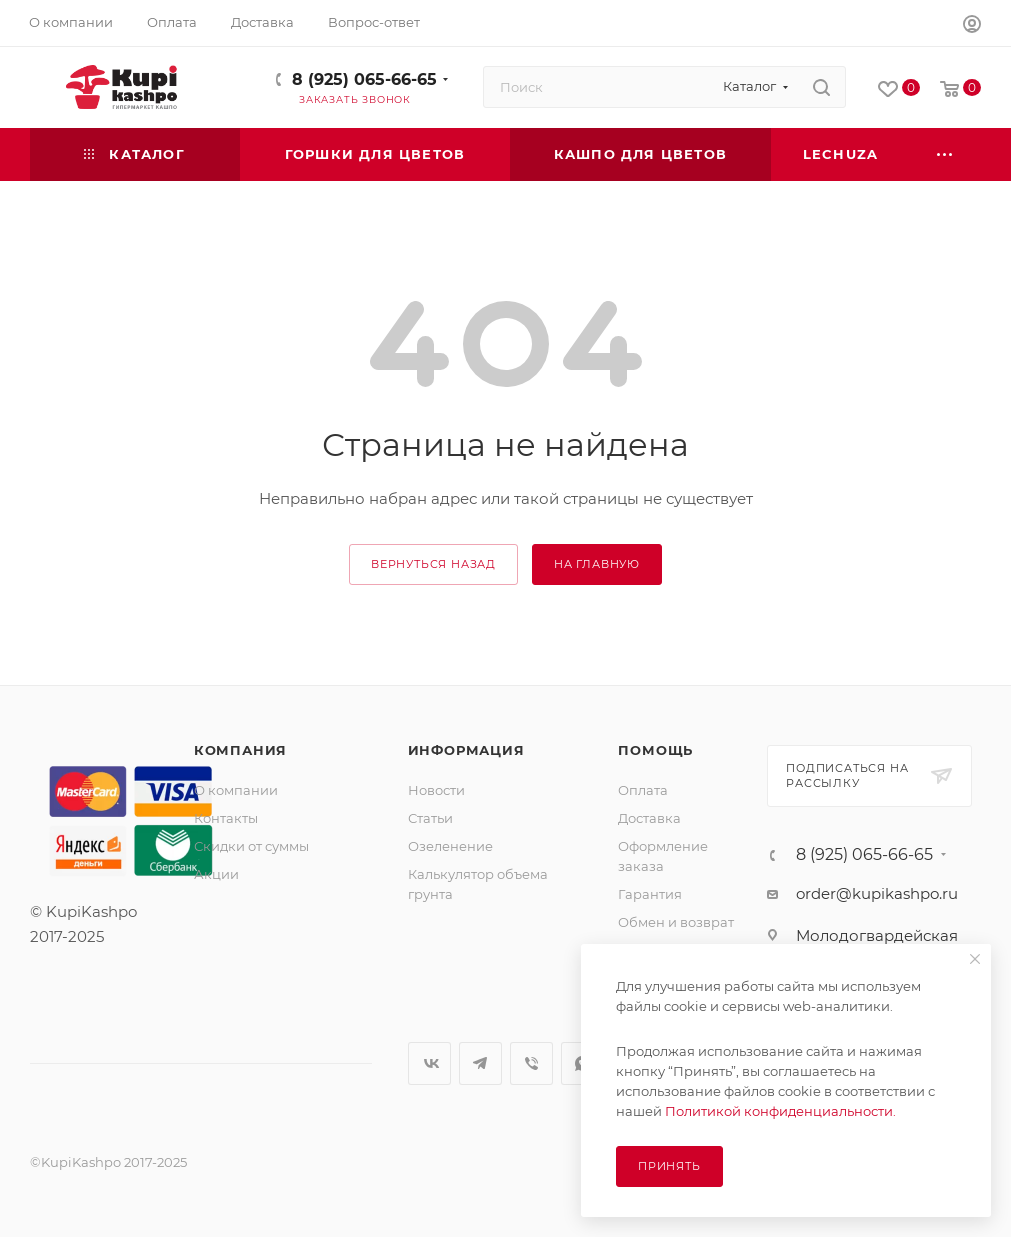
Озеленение (450, 846)
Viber (531, 1063)
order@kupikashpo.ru (877, 893)
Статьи (430, 818)
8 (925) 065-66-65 (364, 79)
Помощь (655, 750)
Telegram (480, 1063)
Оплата (643, 790)
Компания (240, 750)
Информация (466, 750)
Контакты (226, 818)
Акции (216, 874)
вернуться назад (433, 564)
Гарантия (650, 894)
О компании (236, 790)
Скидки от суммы (251, 846)
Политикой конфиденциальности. (780, 1111)
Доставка (649, 818)
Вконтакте (429, 1063)
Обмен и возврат (676, 922)
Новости (436, 790)
